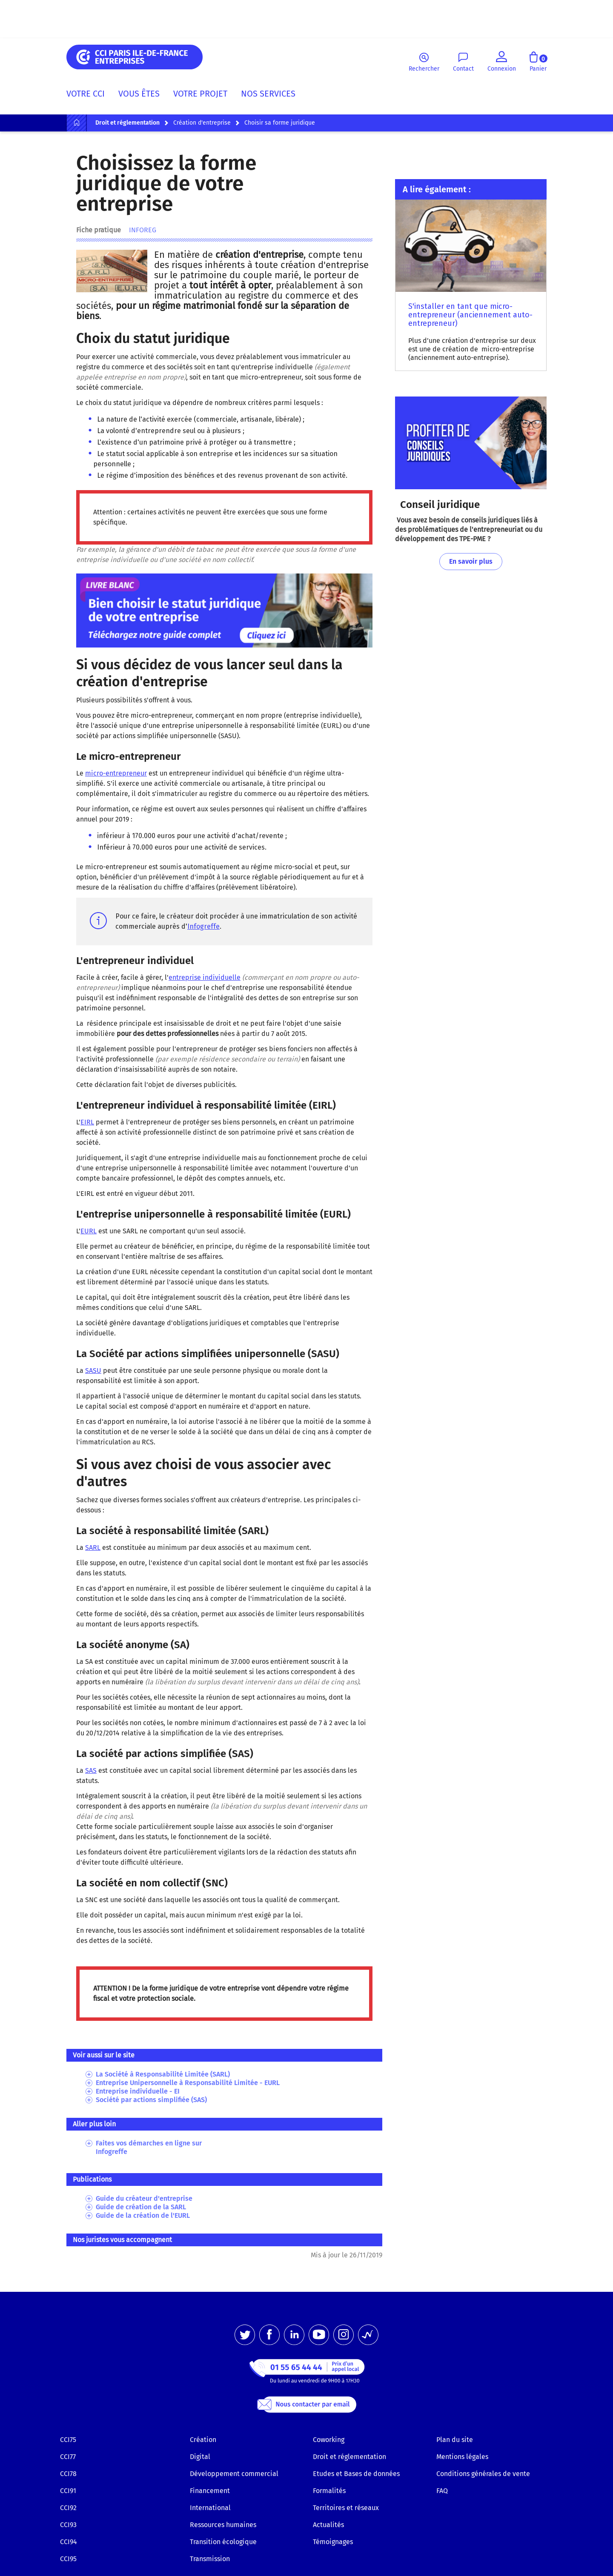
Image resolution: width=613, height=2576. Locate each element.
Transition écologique (223, 2542)
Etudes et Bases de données (356, 2474)
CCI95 (68, 2559)
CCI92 (68, 2508)
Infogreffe (203, 926)
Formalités (329, 2491)
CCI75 (68, 2440)
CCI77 (68, 2457)
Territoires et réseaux (346, 2508)
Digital (200, 2457)
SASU (93, 1370)
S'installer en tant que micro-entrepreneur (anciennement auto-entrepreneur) (470, 315)
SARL (92, 1547)
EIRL (87, 1122)
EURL (88, 1231)
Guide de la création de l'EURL (143, 2215)
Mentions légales (462, 2457)
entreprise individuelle (205, 977)
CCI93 (68, 2525)
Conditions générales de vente (483, 2474)
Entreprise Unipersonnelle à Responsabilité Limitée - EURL (188, 2083)
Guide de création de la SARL (141, 2207)
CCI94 (68, 2542)
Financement (210, 2491)
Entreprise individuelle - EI (138, 2091)
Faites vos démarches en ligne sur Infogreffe (149, 2147)
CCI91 (68, 2491)
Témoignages (333, 2542)
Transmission (210, 2559)
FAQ (442, 2491)
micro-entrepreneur (116, 773)
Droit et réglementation (349, 2457)
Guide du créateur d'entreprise (144, 2198)
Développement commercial (234, 2474)
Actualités (328, 2525)
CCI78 (68, 2474)
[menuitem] (89, 95)
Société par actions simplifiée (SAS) (151, 2100)
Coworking (328, 2440)
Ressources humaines (223, 2525)
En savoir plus (471, 561)
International (210, 2508)
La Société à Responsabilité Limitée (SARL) (163, 2074)
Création (203, 2440)
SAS (91, 1770)
